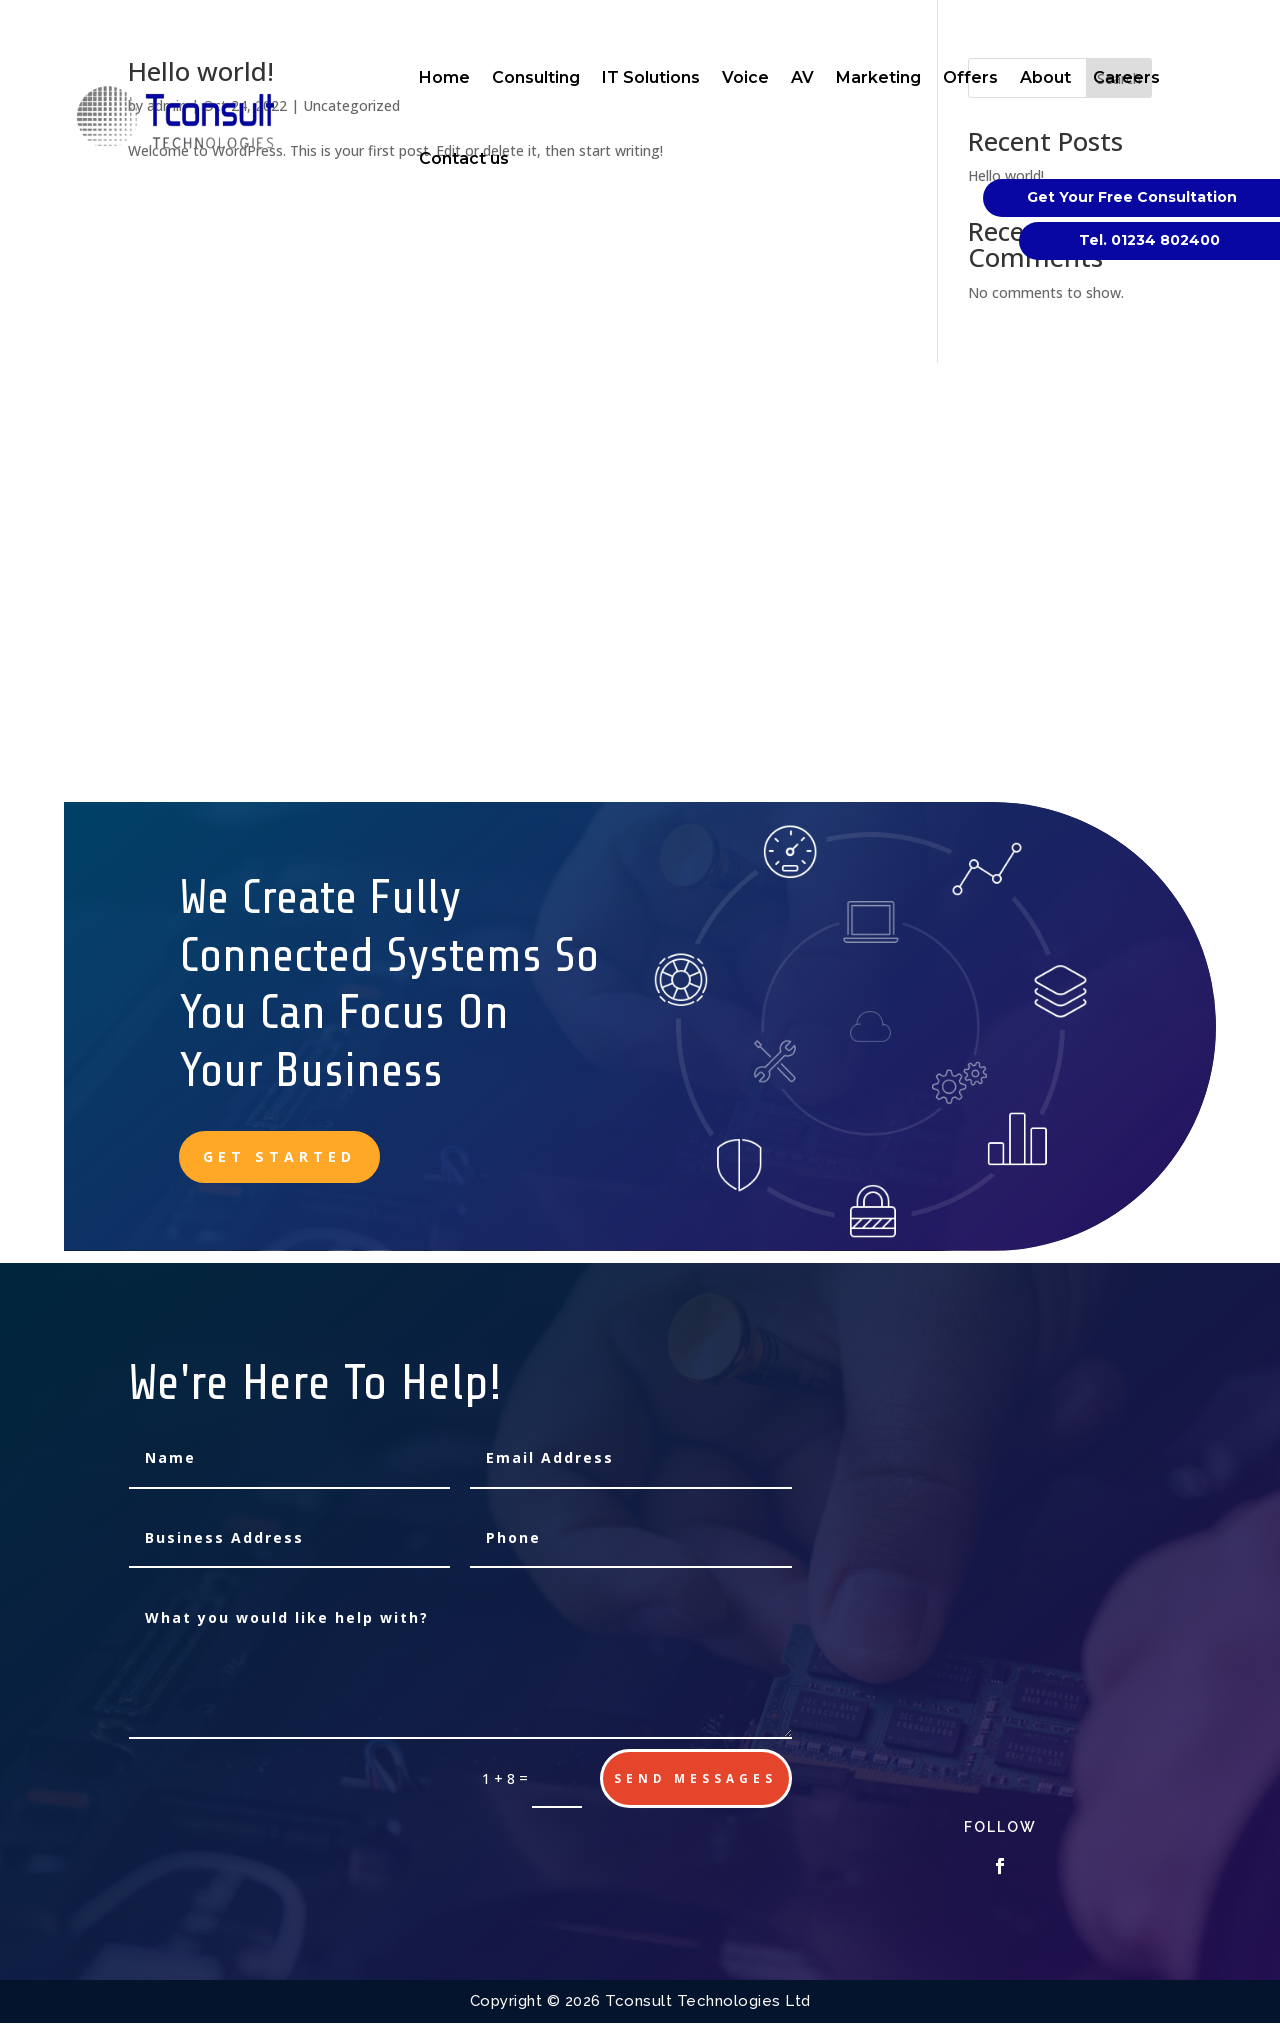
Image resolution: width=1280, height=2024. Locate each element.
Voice (745, 77)
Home (444, 77)
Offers (970, 77)
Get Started (281, 1157)
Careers (1126, 77)
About (1045, 77)
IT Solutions (651, 77)
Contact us (464, 158)
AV (802, 77)
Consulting (536, 77)
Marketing (878, 77)
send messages (695, 1778)
